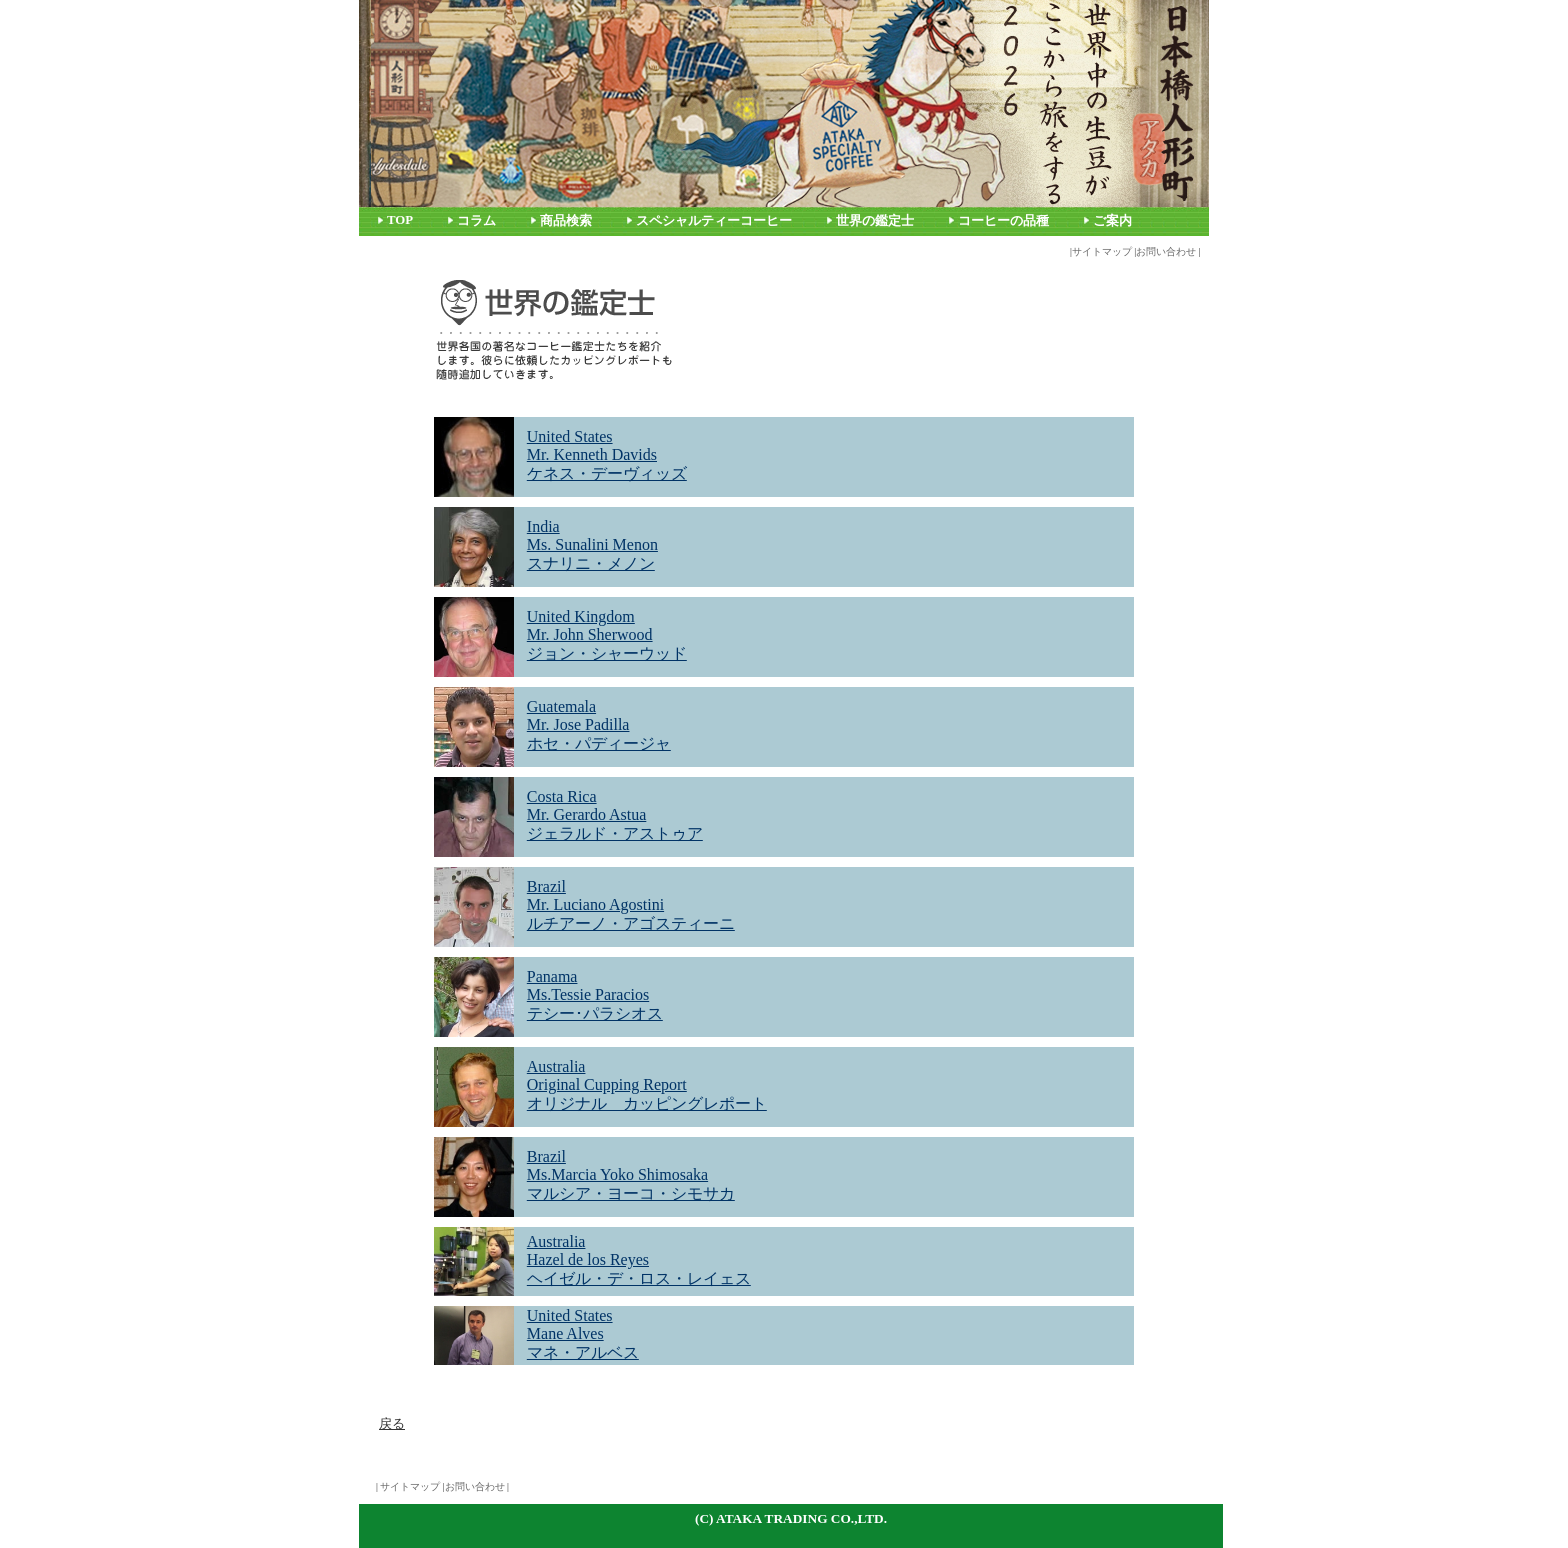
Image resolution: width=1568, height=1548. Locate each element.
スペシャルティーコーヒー (714, 221)
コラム (476, 221)
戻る (392, 1423)
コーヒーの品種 (1003, 221)
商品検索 (566, 221)
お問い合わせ (1166, 251)
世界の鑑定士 (875, 221)
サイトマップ (1102, 251)
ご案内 (1112, 221)
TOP (400, 220)
